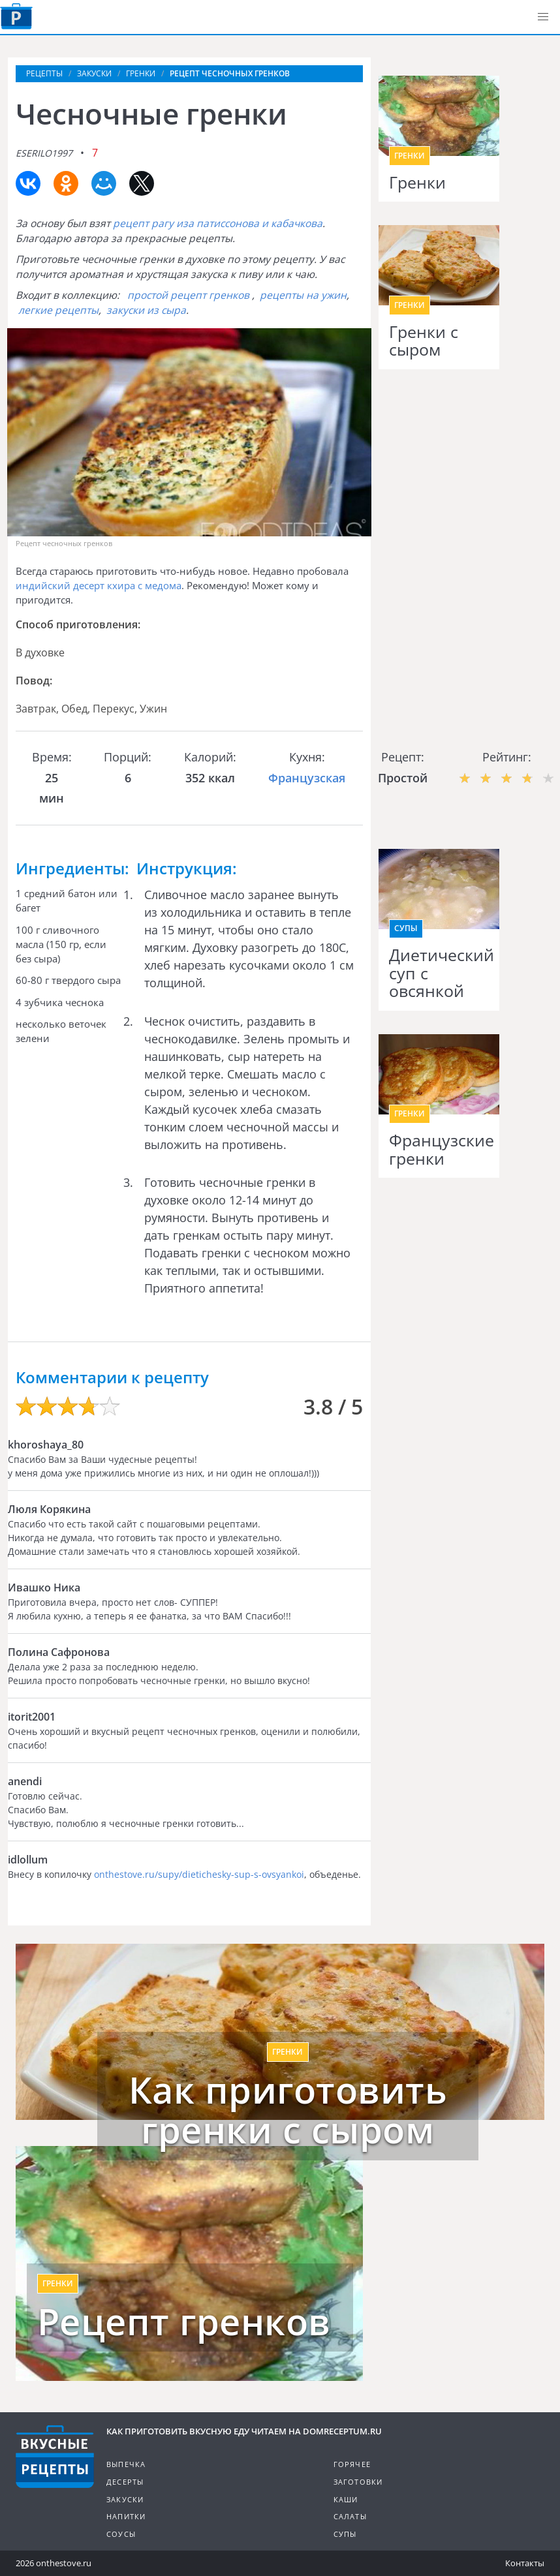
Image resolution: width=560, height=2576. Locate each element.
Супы (406, 928)
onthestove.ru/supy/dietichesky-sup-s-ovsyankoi (199, 1874)
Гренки (417, 183)
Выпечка (126, 2464)
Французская (306, 778)
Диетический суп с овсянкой (439, 973)
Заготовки (358, 2482)
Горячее (352, 2464)
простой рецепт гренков (188, 295)
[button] (543, 17)
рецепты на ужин (303, 295)
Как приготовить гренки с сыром (288, 2110)
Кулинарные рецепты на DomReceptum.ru (55, 2456)
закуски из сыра (146, 310)
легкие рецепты (58, 310)
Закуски (125, 2499)
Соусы (121, 2534)
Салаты (350, 2516)
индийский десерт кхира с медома (98, 585)
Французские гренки (439, 1149)
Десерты (125, 2482)
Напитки (126, 2516)
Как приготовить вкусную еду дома (16, 16)
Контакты (524, 2563)
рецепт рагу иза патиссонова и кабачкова (217, 223)
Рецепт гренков (184, 2321)
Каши (346, 2499)
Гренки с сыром (423, 341)
